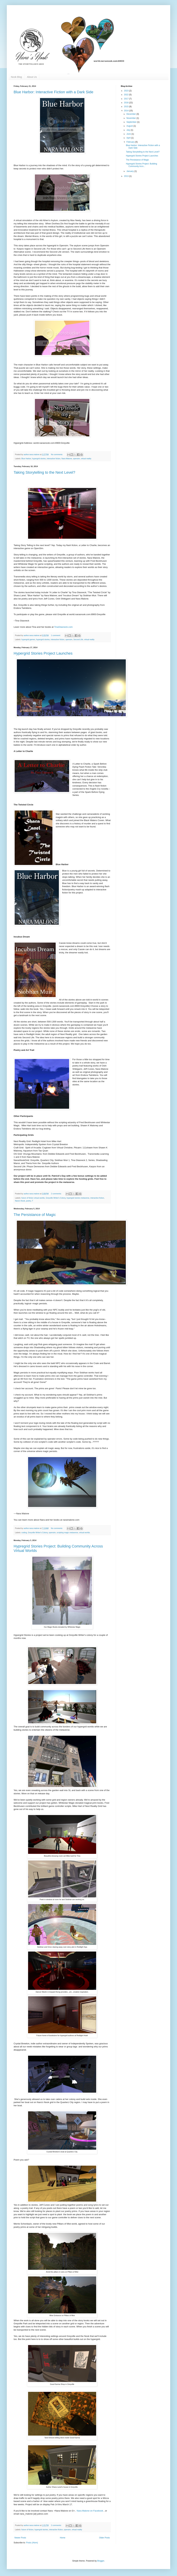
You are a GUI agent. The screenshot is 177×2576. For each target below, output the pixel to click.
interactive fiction (53, 459)
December (131, 114)
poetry (28, 1201)
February (130, 142)
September (131, 122)
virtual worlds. (84, 1532)
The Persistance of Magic (35, 1215)
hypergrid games (28, 639)
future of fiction (27, 2530)
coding (24, 1532)
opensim (76, 459)
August (129, 126)
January (130, 171)
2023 (126, 91)
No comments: (57, 454)
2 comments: (56, 1194)
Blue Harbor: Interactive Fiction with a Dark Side (53, 92)
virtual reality (86, 459)
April (128, 138)
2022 (126, 94)
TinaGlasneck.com (63, 627)
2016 (126, 102)
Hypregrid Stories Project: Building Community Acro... (141, 165)
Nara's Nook (20, 1201)
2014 (126, 110)
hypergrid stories (39, 459)
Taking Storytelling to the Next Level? (44, 472)
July (128, 130)
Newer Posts (20, 2538)
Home (62, 2538)
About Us (32, 77)
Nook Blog (16, 77)
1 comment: (56, 635)
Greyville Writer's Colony (56, 1198)
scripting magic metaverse (67, 1532)
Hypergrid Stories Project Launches (43, 653)
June (128, 134)
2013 (126, 176)
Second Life (78, 639)
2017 (126, 99)
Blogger (100, 2561)
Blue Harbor (26, 459)
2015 (126, 106)
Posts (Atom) (32, 2542)
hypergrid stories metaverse (78, 1198)
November (131, 118)
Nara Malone (66, 459)
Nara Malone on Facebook (90, 2510)
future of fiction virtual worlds (33, 1198)
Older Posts (104, 2538)
